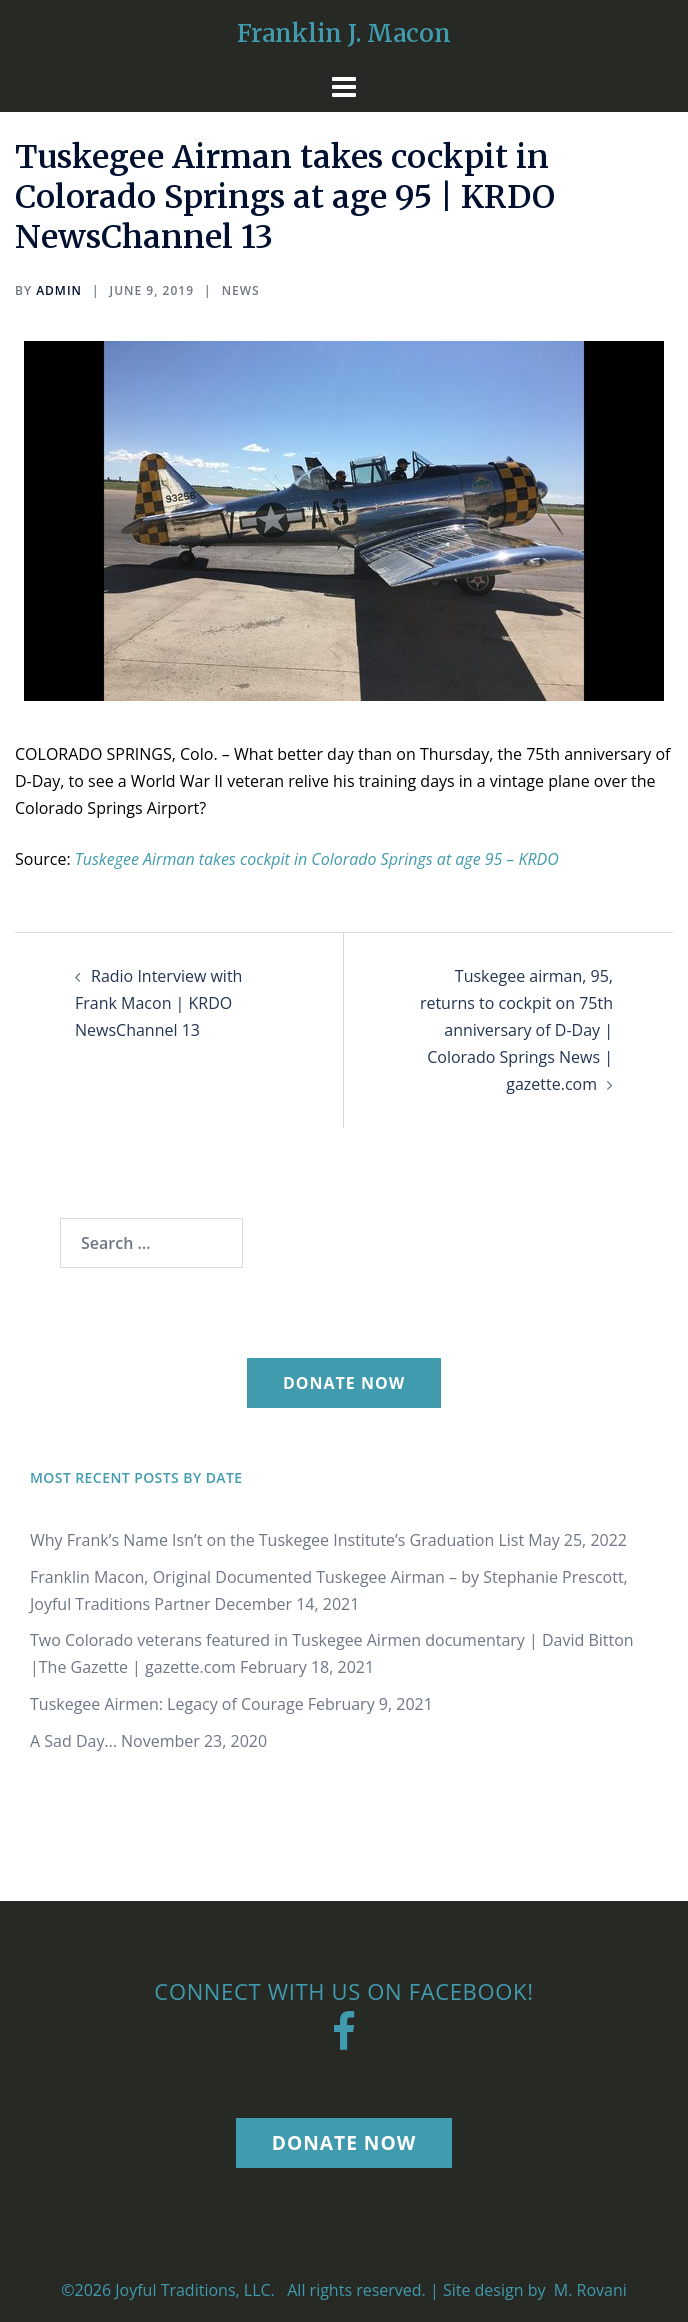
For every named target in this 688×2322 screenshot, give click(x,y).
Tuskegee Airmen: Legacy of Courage (167, 1704)
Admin (59, 290)
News (241, 290)
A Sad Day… (73, 1741)
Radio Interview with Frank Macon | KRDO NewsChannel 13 (158, 1003)
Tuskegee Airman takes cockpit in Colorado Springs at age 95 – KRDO (317, 859)
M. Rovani (588, 2290)
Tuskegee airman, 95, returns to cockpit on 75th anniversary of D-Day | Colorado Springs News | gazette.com (516, 1030)
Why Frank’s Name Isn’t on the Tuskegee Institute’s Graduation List (277, 1540)
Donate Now (344, 1383)
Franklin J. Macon (344, 33)
